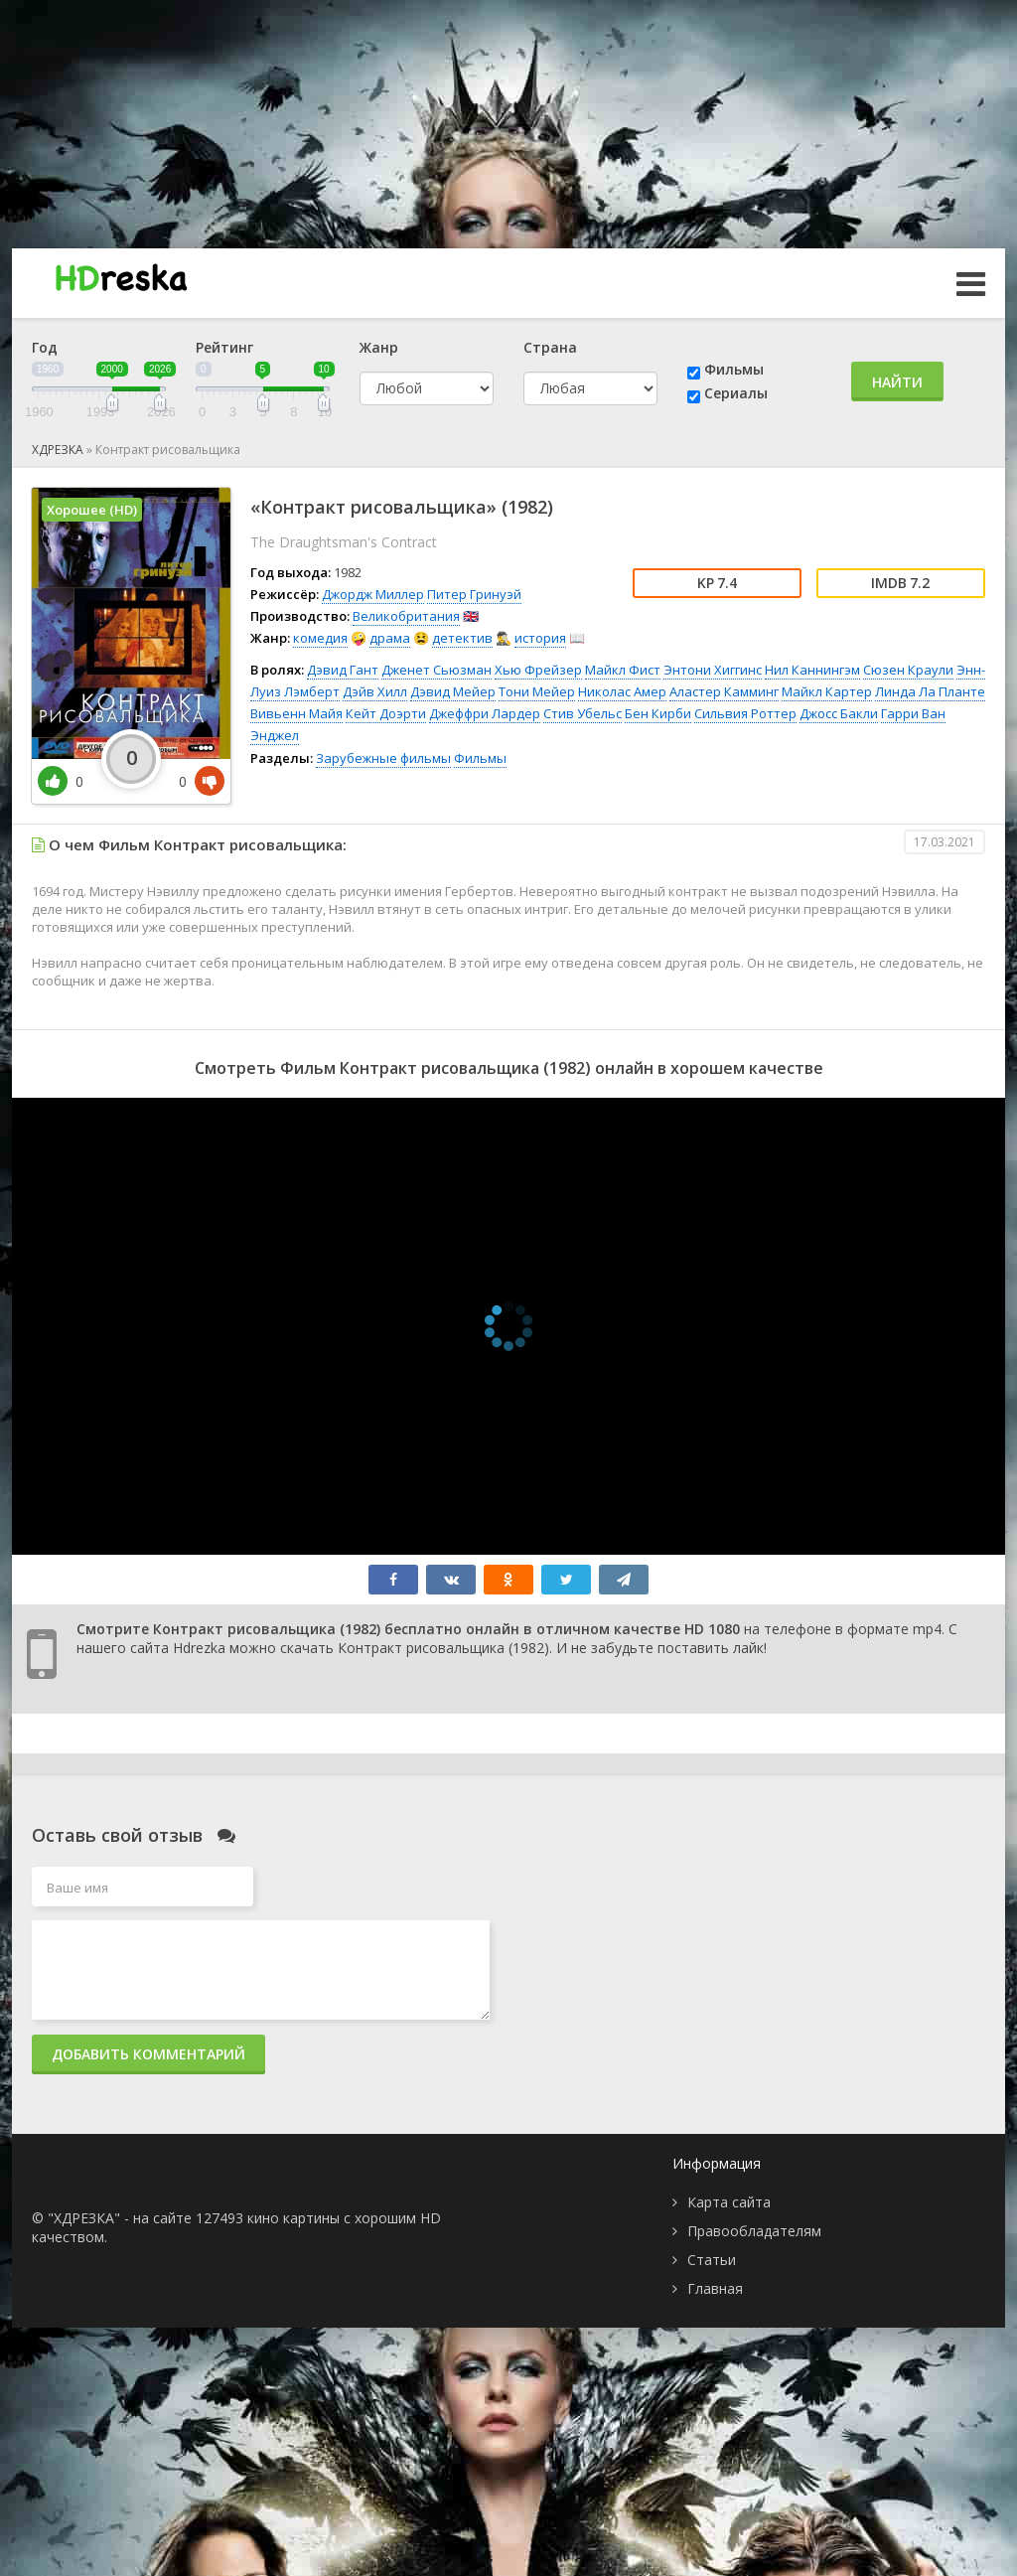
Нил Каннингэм (812, 670)
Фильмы (734, 369)
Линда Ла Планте (930, 691)
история (540, 638)
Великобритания (406, 616)
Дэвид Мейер (453, 691)
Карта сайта (729, 2202)
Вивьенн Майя (296, 713)
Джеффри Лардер (484, 713)
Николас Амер (622, 691)
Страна (550, 347)
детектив (462, 638)
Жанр (379, 347)
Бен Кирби (658, 713)
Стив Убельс (582, 713)
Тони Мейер (537, 691)
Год (45, 347)
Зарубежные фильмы (383, 758)
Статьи (711, 2259)
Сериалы (736, 392)
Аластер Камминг (724, 691)
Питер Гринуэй (474, 594)
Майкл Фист (622, 670)
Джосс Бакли (838, 713)
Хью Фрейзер (538, 670)
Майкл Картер (827, 691)
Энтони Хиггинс (712, 670)
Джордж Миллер (373, 594)
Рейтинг (224, 347)
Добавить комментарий (148, 2054)
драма (389, 638)
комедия (320, 638)
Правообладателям (754, 2230)
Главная (715, 2288)
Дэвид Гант (342, 670)
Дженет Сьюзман (436, 670)
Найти (897, 382)
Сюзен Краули (908, 670)
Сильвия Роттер (745, 713)
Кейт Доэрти (386, 713)
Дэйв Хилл (375, 691)
